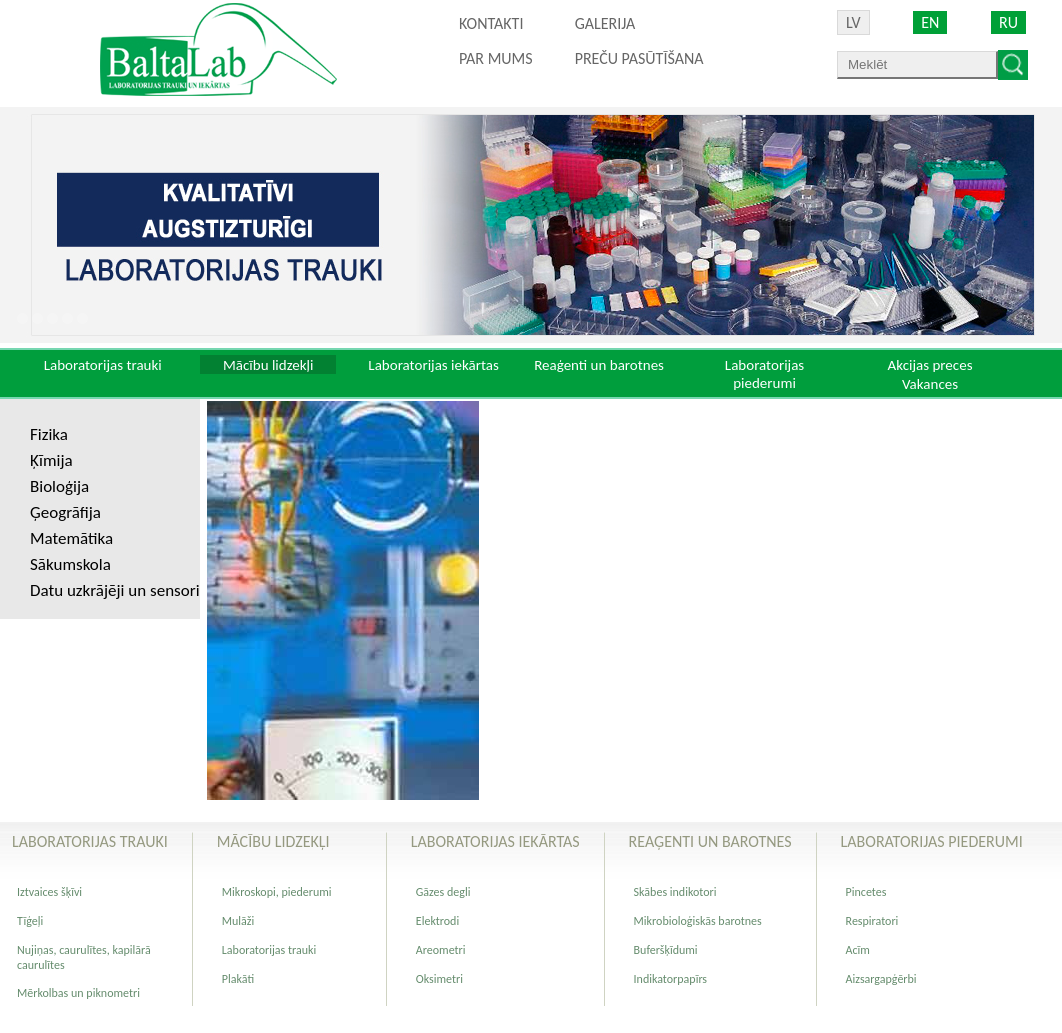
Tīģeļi (30, 921)
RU (1008, 22)
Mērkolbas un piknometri (78, 993)
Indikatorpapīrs (670, 979)
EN (930, 22)
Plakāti (238, 979)
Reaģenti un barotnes (599, 365)
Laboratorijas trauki (103, 365)
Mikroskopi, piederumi (277, 892)
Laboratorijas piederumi (764, 374)
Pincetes (866, 892)
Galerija (605, 23)
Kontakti (491, 23)
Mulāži (238, 921)
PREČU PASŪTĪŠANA (639, 58)
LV (853, 22)
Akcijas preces (929, 365)
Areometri (441, 950)
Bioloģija (59, 486)
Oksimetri (439, 979)
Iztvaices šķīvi (49, 892)
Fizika (49, 434)
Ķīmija (51, 460)
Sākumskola (70, 564)
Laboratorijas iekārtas (433, 365)
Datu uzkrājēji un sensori (115, 590)
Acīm (858, 950)
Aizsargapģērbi (881, 979)
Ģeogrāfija (65, 512)
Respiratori (872, 921)
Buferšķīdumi (666, 950)
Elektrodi (437, 921)
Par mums (496, 58)
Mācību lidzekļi (268, 365)
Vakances (930, 384)
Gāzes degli (443, 892)
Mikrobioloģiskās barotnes (698, 921)
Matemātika (71, 538)
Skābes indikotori (675, 892)
